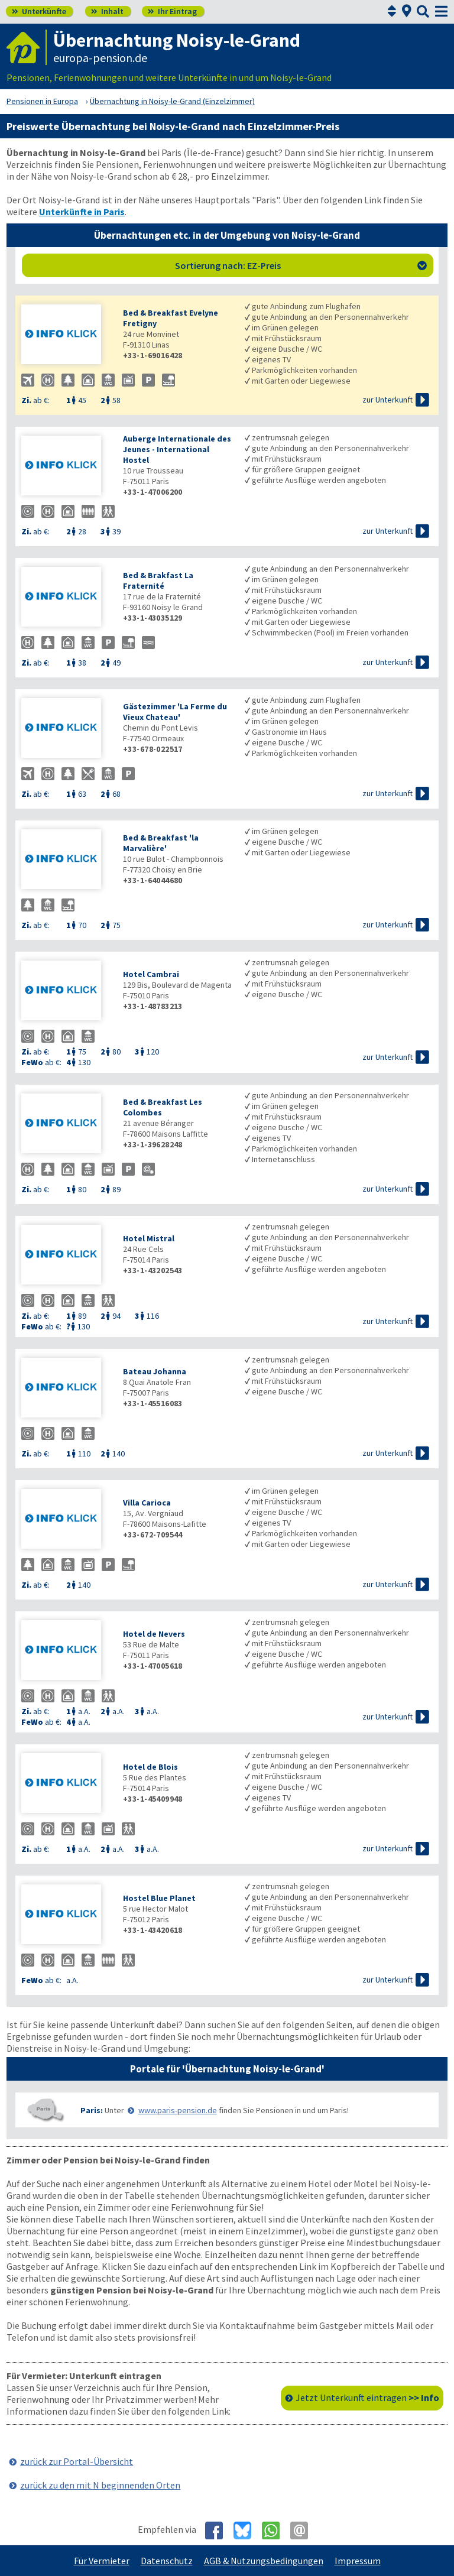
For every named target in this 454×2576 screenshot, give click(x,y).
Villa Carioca (147, 1502)
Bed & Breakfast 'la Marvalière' (161, 843)
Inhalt (107, 11)
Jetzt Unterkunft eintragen (367, 2397)
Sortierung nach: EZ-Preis (301, 265)
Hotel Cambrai (151, 974)
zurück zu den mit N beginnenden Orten (100, 2485)
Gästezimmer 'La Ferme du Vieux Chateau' (175, 711)
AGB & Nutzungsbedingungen (263, 2561)
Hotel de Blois (150, 1766)
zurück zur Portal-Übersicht (76, 2461)
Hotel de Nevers (154, 1633)
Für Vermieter (101, 2561)
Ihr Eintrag (172, 11)
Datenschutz (167, 2561)
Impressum (358, 2561)
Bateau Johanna (154, 1371)
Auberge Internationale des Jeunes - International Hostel (177, 449)
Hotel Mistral (148, 1238)
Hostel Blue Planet (159, 1898)
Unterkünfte (39, 11)
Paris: (91, 2110)
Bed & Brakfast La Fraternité (158, 580)
